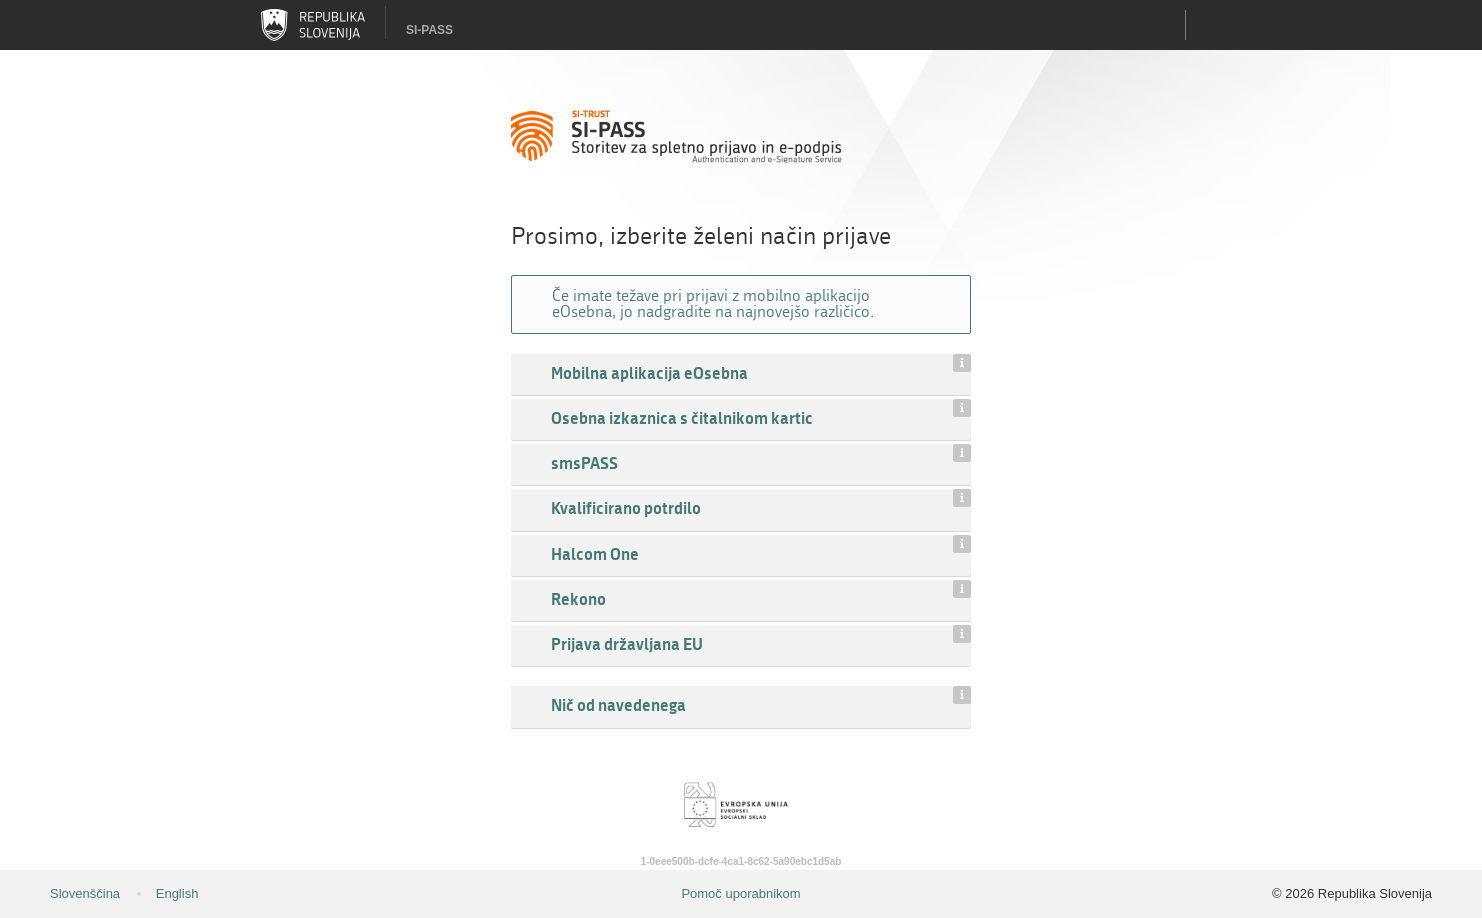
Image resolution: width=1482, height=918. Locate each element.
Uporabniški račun (1211, 25)
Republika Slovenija (313, 25)
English (177, 893)
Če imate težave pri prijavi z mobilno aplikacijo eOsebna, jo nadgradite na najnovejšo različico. (713, 303)
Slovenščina (85, 893)
